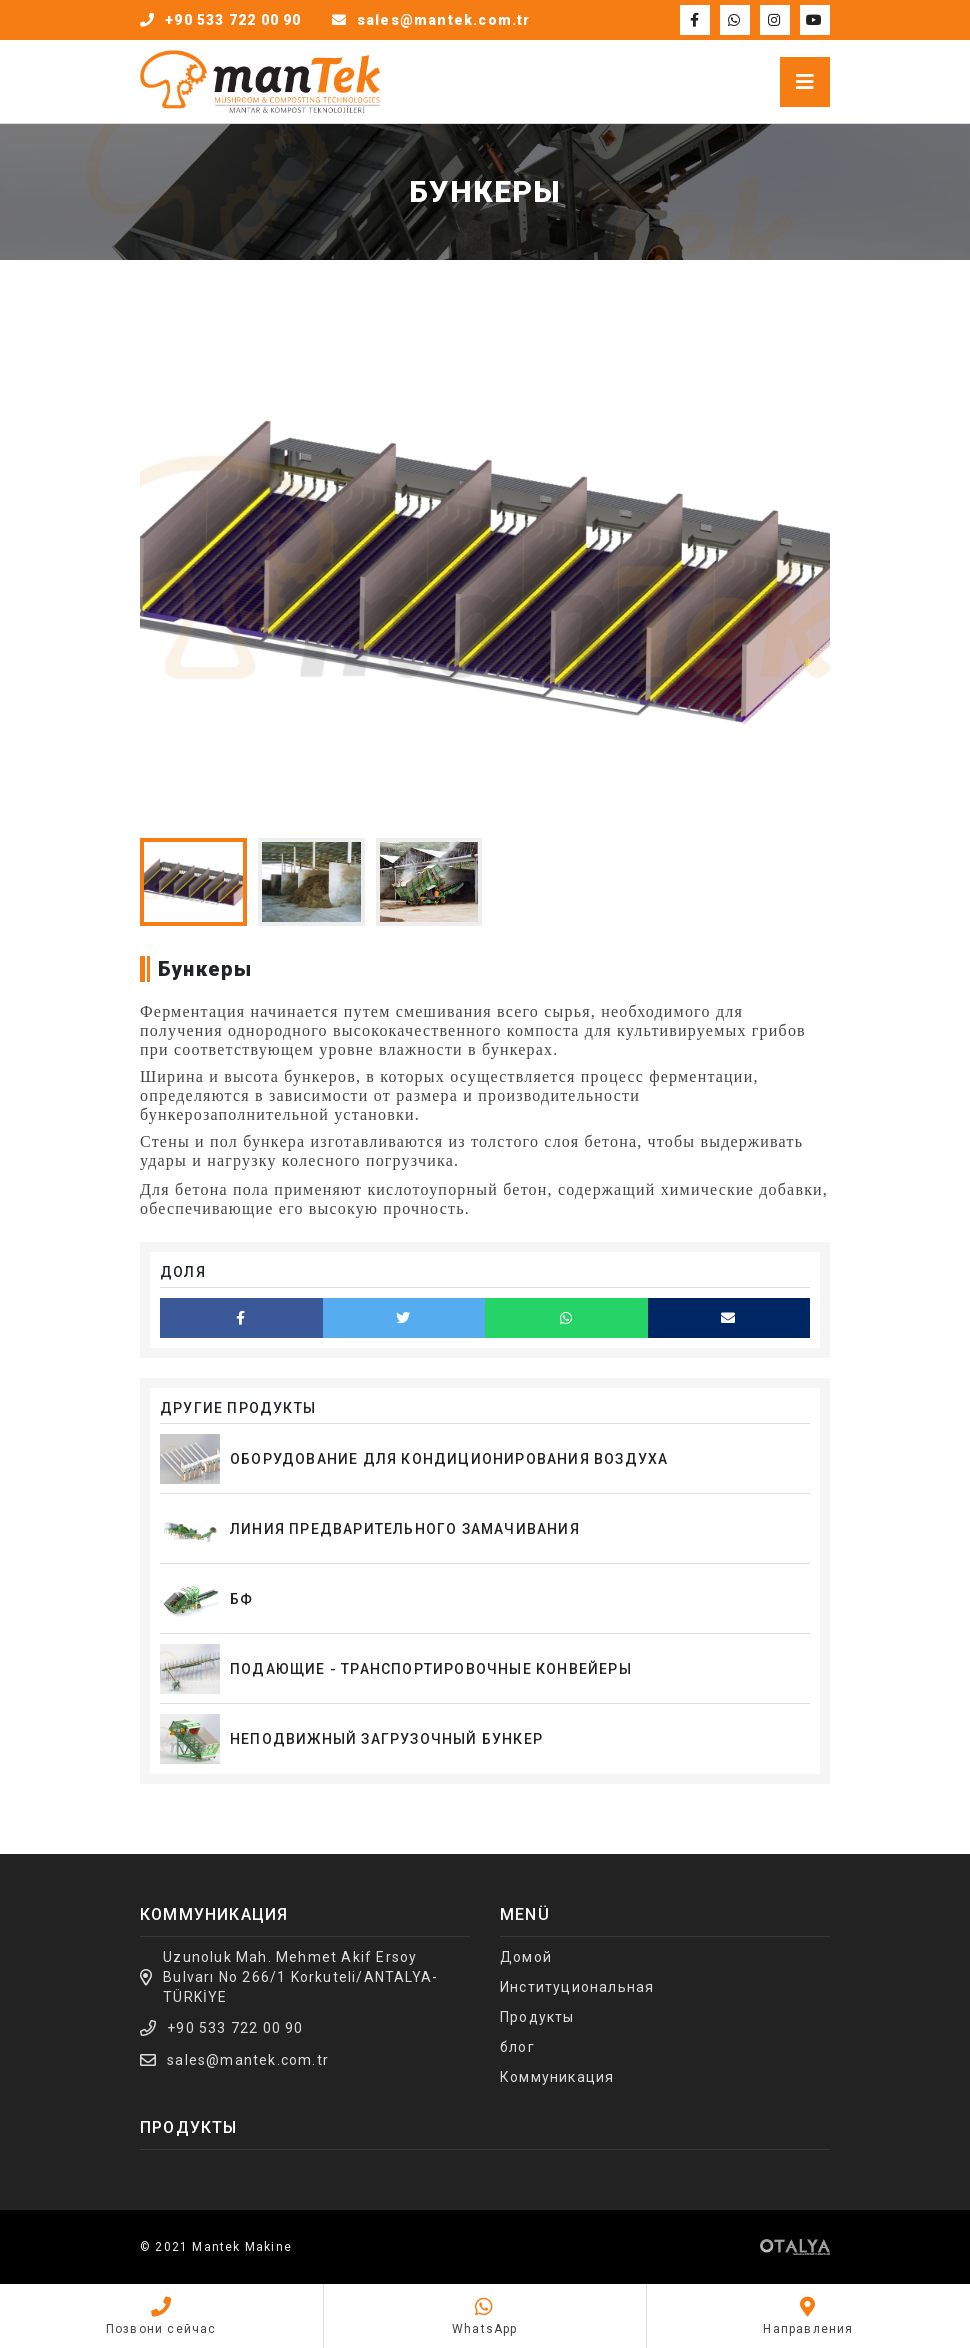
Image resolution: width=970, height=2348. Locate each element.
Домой (526, 1957)
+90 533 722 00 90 (235, 2028)
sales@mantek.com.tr (248, 2060)
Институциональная (577, 1987)
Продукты (537, 2017)
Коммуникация (557, 2077)
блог (517, 2047)
